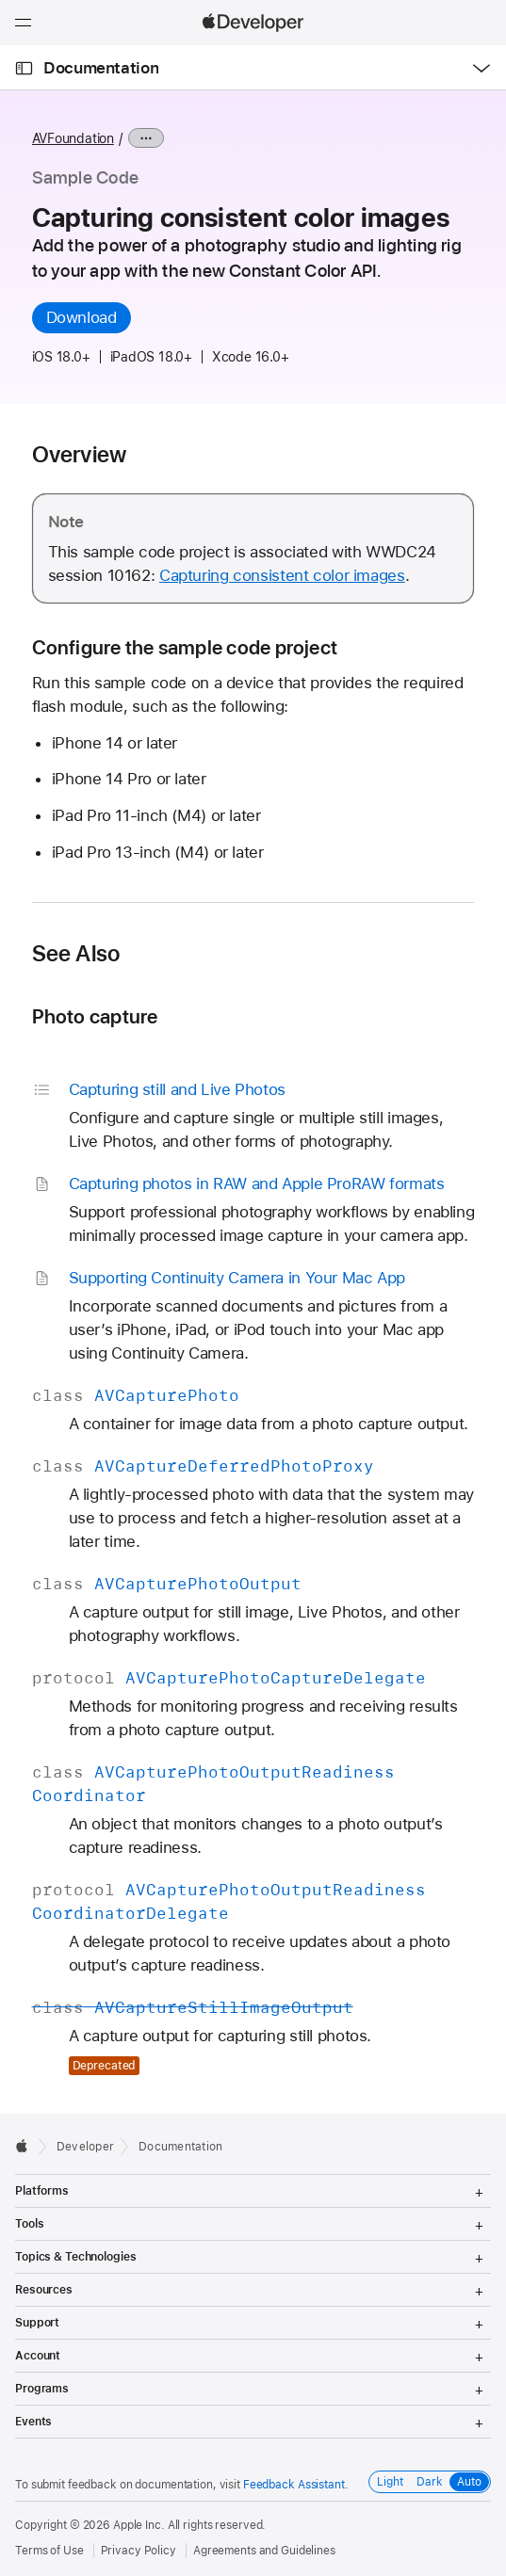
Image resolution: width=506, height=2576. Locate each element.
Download (81, 317)
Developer (85, 2146)
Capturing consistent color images (282, 575)
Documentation (100, 67)
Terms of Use (49, 2550)
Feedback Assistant (294, 2484)
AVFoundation (73, 138)
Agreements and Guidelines (264, 2550)
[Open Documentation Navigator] (24, 68)
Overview (79, 455)
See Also (76, 954)
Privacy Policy (138, 2550)
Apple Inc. (139, 2525)
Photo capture (95, 1016)
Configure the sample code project (185, 647)
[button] (0, 0)
